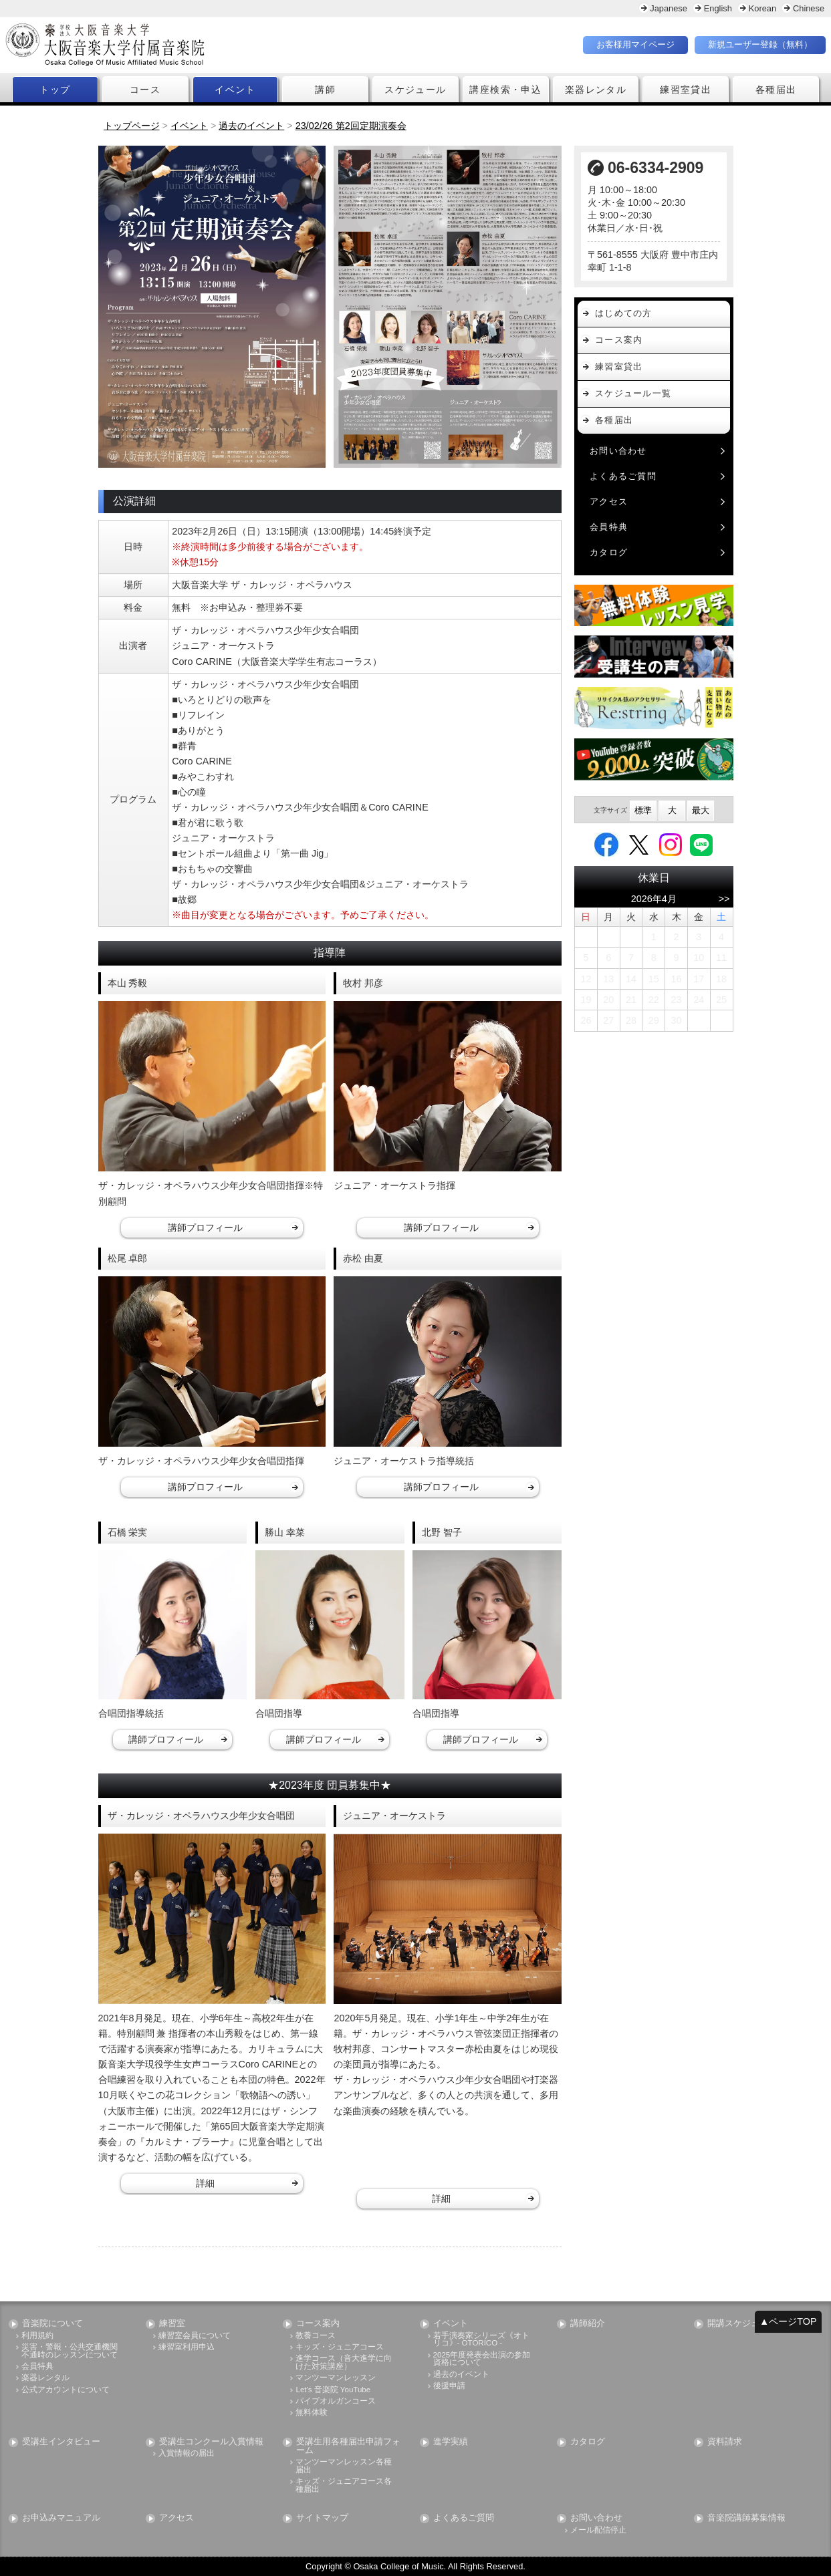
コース (145, 89)
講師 (325, 89)
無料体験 (311, 2412)
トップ (54, 89)
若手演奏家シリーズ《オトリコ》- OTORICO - (481, 2339)
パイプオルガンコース (335, 2401)
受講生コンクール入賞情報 (211, 2442)
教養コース (315, 2335)
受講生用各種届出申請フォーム (348, 2446)
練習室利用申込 (186, 2347)
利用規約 (37, 2335)
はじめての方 (623, 313)
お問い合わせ (618, 451)
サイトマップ (322, 2519)
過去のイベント (461, 2374)
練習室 (172, 2324)
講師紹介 (587, 2324)
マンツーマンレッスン (335, 2378)
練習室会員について (194, 2335)
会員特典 (609, 527)
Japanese (668, 8)
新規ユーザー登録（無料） (760, 44)
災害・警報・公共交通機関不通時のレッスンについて (69, 2351)
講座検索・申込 (505, 89)
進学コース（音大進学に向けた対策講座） (343, 2363)
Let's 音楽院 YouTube (332, 2390)
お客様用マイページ (635, 44)
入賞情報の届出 (186, 2454)
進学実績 (450, 2442)
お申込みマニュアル (61, 2519)
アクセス (609, 501)
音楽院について (52, 2324)
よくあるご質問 (623, 476)
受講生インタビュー (61, 2442)
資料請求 (724, 2442)
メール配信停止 (598, 2530)
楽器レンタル (595, 89)
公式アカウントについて (65, 2390)
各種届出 (776, 89)
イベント (235, 89)
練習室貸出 (685, 89)
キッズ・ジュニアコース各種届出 (343, 2485)
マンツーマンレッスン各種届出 (343, 2466)
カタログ (609, 552)
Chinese (808, 8)
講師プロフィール (205, 1227)
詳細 (205, 2183)
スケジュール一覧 (633, 393)
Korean (762, 8)
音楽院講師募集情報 (746, 2519)
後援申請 (449, 2386)
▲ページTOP (788, 2321)
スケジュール (415, 89)
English (718, 8)
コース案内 (618, 340)
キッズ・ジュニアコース (339, 2347)
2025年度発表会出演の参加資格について (482, 2359)
